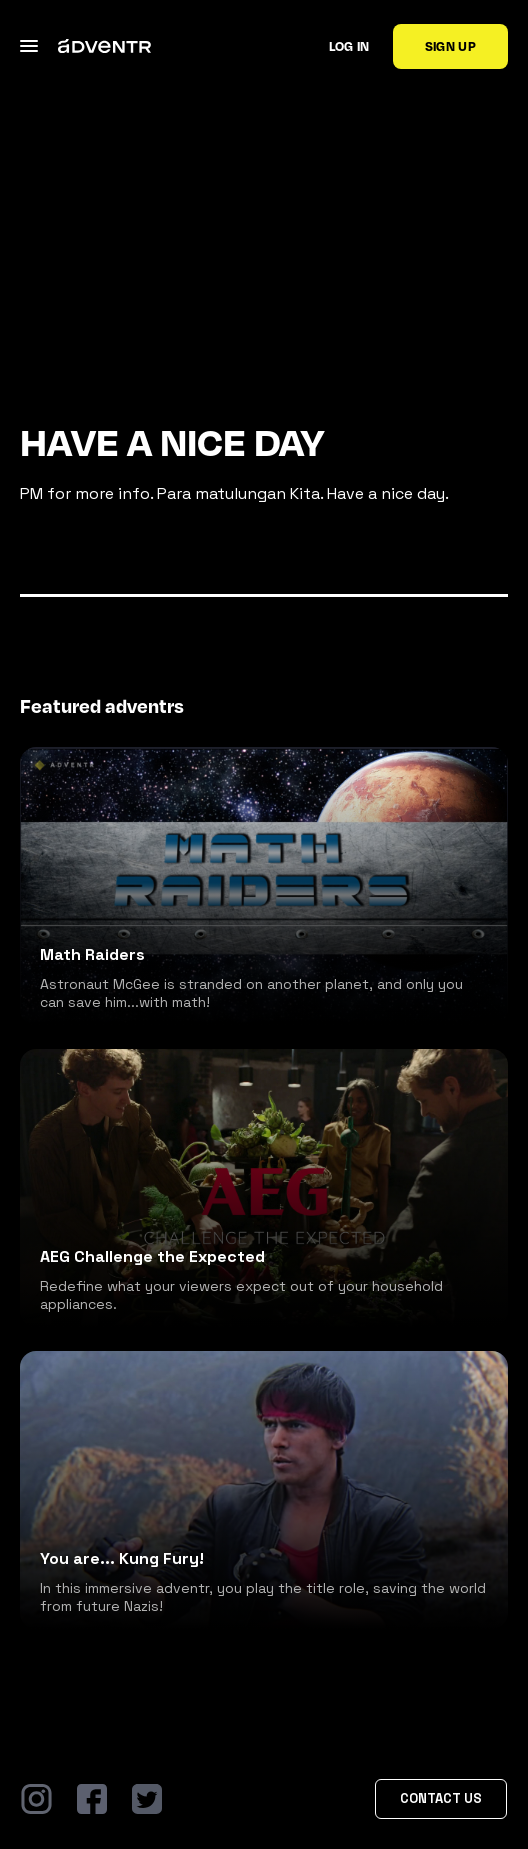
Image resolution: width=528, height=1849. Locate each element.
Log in (349, 46)
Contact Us (441, 1798)
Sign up (450, 46)
